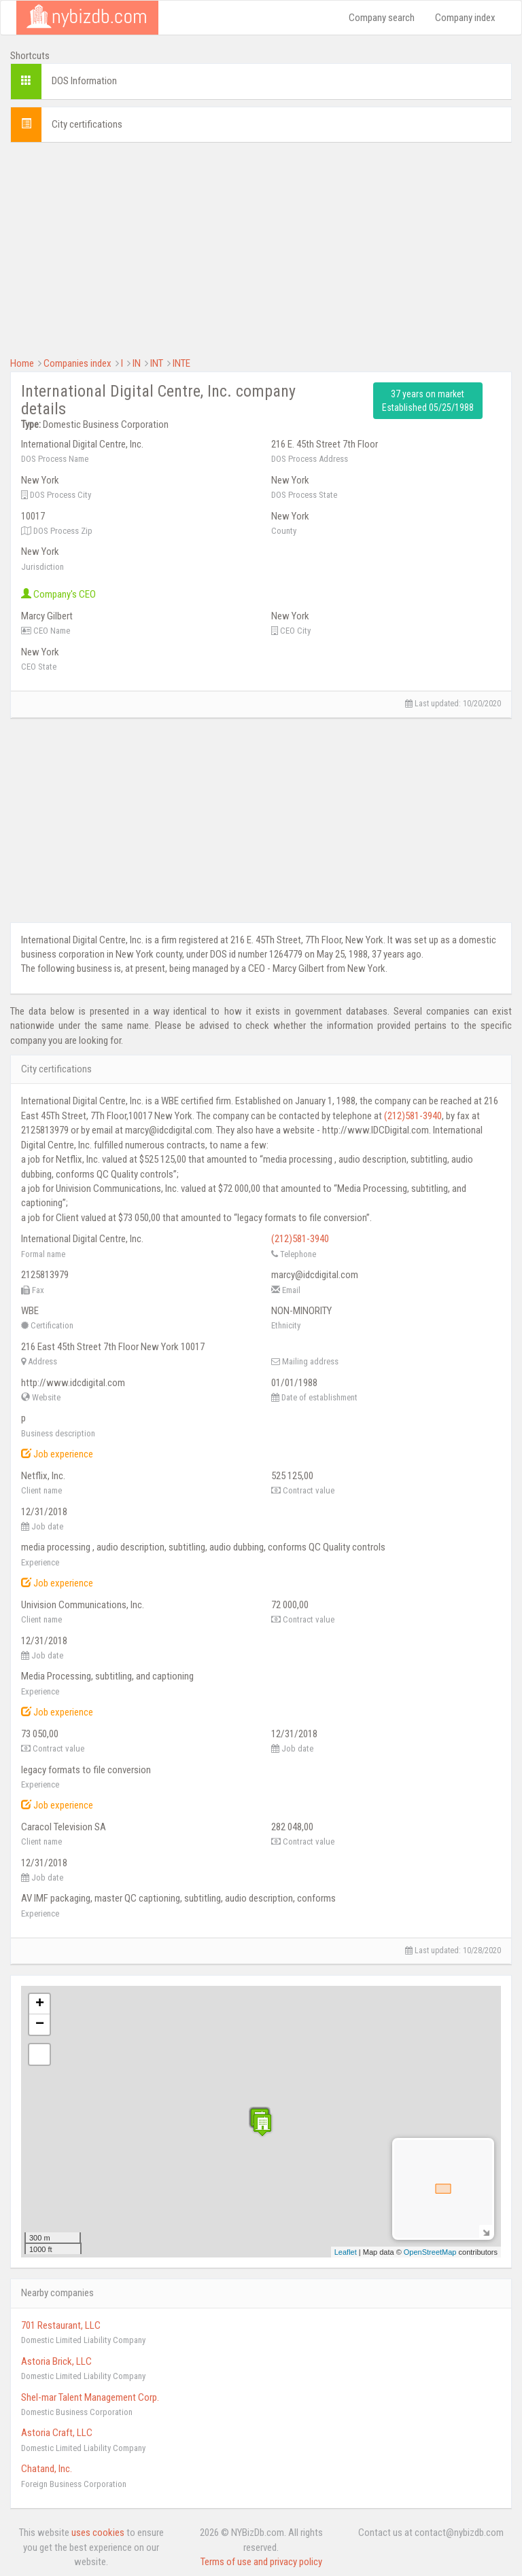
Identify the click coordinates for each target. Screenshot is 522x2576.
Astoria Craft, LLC (56, 2433)
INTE (181, 363)
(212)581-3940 (413, 1116)
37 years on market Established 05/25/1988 (428, 400)
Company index (465, 18)
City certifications (87, 124)
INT (156, 363)
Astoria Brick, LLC (56, 2361)
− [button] (39, 2024)
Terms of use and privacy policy (261, 2562)
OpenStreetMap (430, 2252)
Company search (382, 18)
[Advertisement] (261, 248)
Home (22, 363)
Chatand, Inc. (46, 2469)
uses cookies (97, 2532)
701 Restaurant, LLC (61, 2325)
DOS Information (84, 81)
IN (137, 363)
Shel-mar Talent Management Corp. (90, 2397)
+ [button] (39, 2004)
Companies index (77, 363)
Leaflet (345, 2252)
